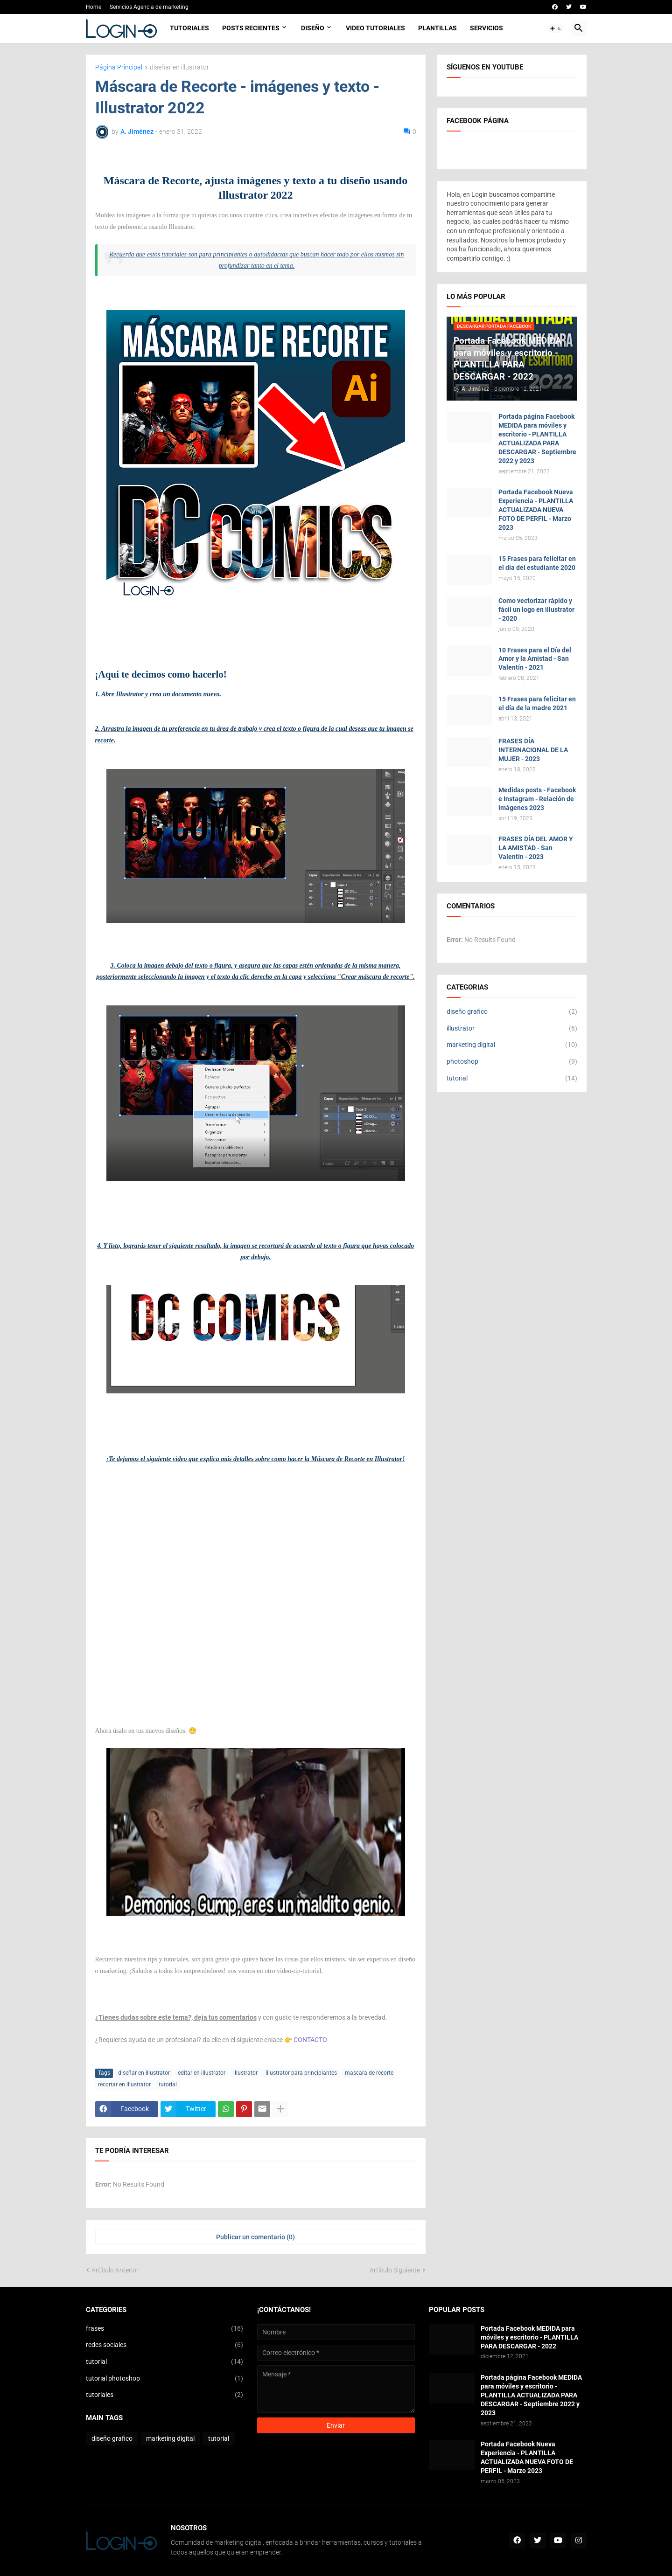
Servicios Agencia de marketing (149, 7)
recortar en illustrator (124, 2084)
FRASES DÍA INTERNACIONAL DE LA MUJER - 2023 (533, 749)
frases (165, 2329)
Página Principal (118, 67)
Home (93, 7)
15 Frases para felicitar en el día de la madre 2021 (537, 703)
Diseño (312, 28)
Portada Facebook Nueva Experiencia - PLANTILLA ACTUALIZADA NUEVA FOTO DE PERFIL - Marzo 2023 (535, 509)
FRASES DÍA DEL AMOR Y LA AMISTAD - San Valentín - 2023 (535, 847)
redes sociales (165, 2345)
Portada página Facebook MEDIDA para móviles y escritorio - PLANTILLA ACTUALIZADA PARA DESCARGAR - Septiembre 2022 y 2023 (537, 438)
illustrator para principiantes (301, 2073)
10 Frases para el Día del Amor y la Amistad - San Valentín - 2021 (534, 659)
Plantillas (437, 28)
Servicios (486, 28)
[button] (556, 28)
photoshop (512, 1061)
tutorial (168, 2084)
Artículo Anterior (115, 2270)
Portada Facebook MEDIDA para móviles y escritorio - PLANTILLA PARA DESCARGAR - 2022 (529, 2337)
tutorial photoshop (165, 2378)
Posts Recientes (251, 28)
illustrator (245, 2073)
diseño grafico (512, 1012)
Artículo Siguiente (395, 2270)
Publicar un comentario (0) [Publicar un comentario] (255, 2237)
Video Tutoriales (375, 28)
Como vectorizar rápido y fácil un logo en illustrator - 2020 (536, 609)
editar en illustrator (201, 2073)
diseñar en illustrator (179, 67)
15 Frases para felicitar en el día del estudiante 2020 (537, 563)
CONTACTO (310, 2039)
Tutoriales (189, 28)
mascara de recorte (369, 2073)
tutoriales (165, 2395)
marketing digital (512, 1045)
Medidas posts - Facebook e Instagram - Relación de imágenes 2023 (537, 798)
